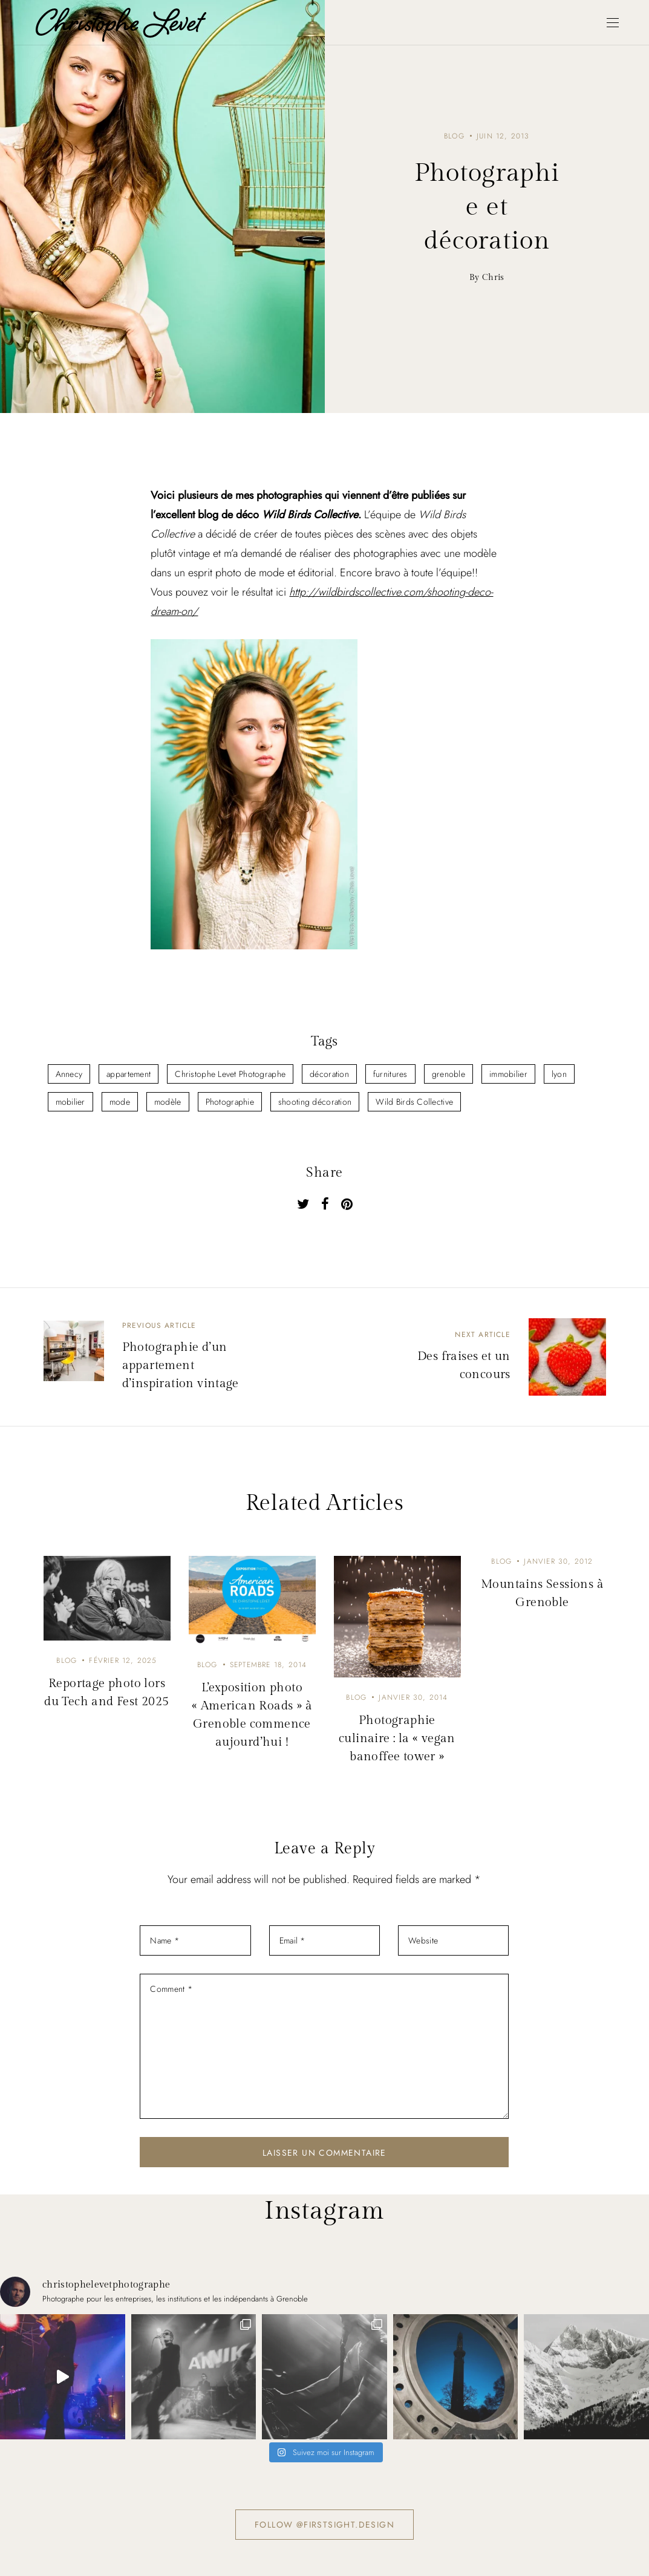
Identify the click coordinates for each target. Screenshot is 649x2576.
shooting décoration (314, 1102)
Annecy (69, 1074)
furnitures (390, 1074)
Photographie (230, 1102)
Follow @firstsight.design (324, 2525)
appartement (128, 1074)
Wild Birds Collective (414, 1102)
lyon (559, 1074)
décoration (329, 1074)
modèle (167, 1102)
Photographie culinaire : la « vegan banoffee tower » (397, 1738)
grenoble (448, 1074)
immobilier (508, 1074)
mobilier (70, 1102)
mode (119, 1102)
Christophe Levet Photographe (230, 1074)
